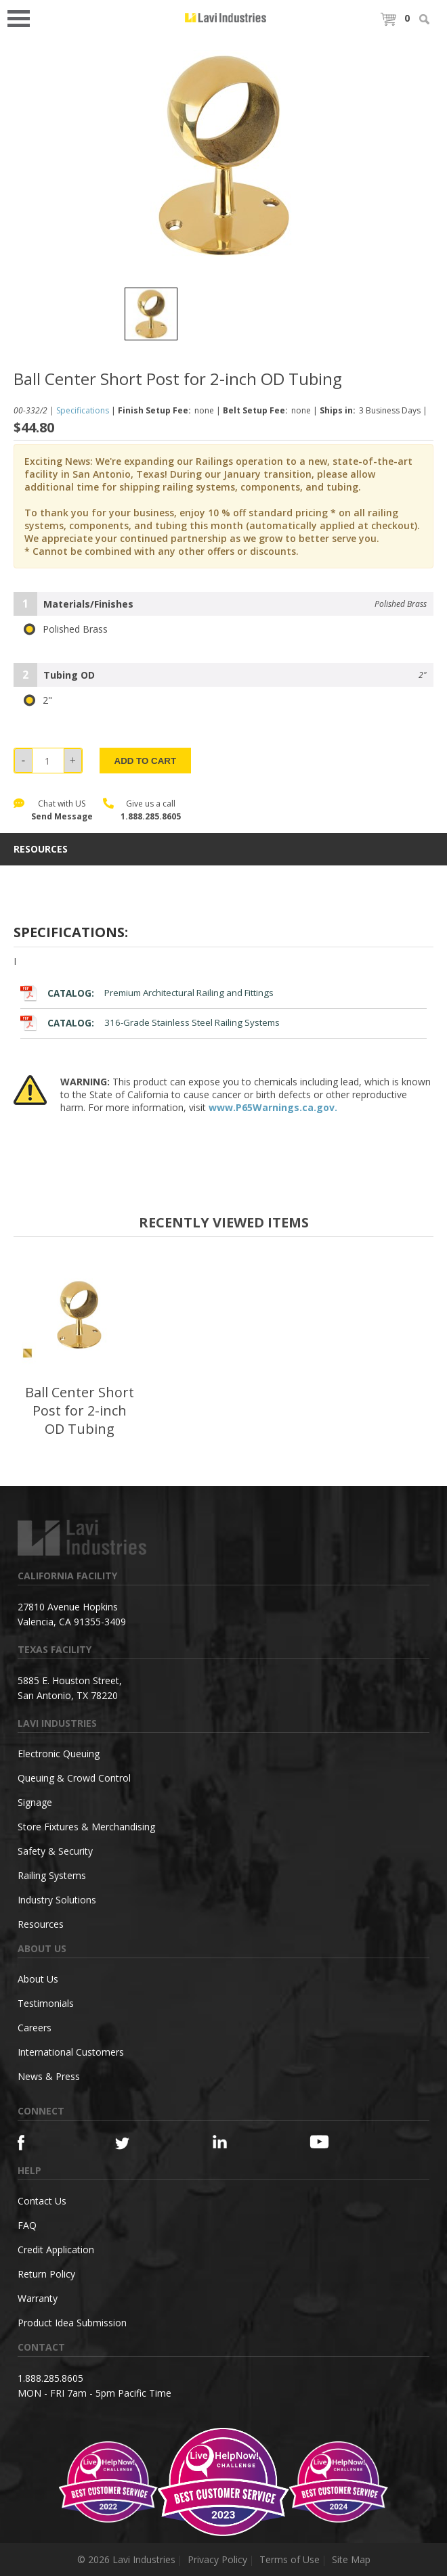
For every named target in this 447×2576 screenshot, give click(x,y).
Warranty (38, 2298)
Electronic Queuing (59, 1753)
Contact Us (42, 2200)
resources (41, 849)
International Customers (71, 2052)
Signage (35, 1802)
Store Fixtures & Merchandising (86, 1826)
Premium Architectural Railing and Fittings (147, 993)
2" (38, 700)
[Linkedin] (237, 2142)
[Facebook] (42, 2142)
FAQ (27, 2225)
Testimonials (46, 2003)
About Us (38, 1978)
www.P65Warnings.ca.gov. (273, 1107)
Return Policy (46, 2273)
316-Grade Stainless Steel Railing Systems (150, 1022)
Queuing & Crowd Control (74, 1777)
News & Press (49, 2076)
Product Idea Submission (72, 2322)
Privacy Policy (217, 2559)
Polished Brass (66, 629)
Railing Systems (52, 1875)
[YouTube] (334, 2141)
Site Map (351, 2559)
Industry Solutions (57, 1899)
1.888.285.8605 (151, 816)
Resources (41, 1924)
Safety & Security (55, 1851)
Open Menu (23, 17)
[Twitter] (140, 2144)
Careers (34, 2027)
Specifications (82, 410)
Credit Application (56, 2249)
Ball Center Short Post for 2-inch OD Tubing (79, 1410)
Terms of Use (289, 2559)
